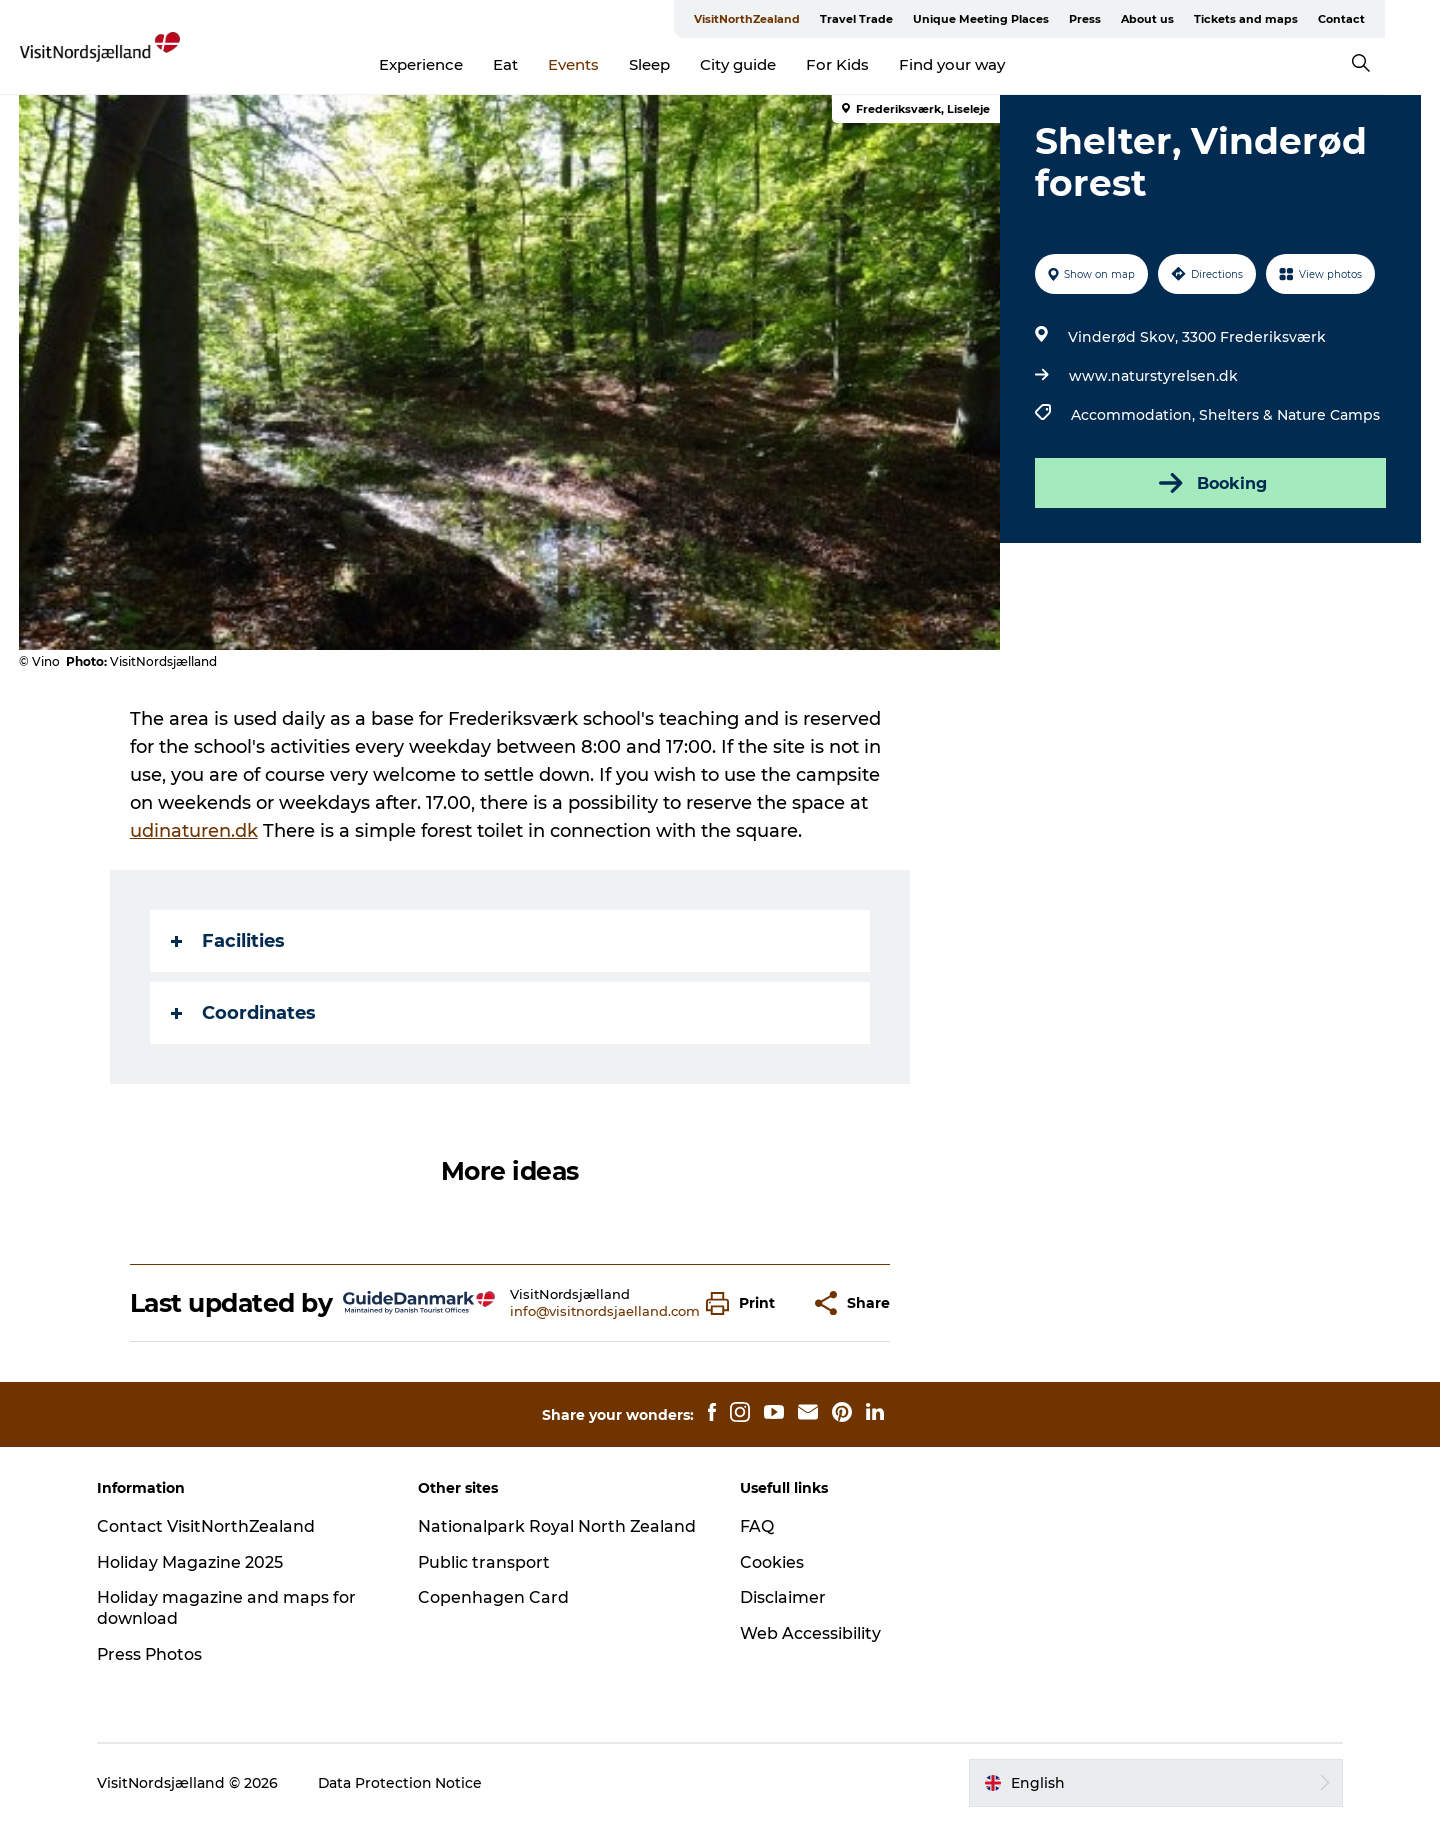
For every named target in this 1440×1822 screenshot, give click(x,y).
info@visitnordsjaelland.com (605, 1311)
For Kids (865, 64)
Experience (449, 64)
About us (1202, 19)
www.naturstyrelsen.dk (1153, 376)
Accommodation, (1135, 415)
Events (601, 64)
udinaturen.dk (194, 831)
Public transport (486, 1562)
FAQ (757, 1526)
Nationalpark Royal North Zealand (559, 1526)
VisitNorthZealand (802, 19)
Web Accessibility (810, 1633)
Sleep (677, 64)
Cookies (772, 1562)
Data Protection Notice (404, 1783)
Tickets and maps (1301, 19)
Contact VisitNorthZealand (209, 1526)
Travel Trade (911, 19)
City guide (766, 64)
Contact (1396, 19)
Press (1140, 19)
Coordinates (243, 1013)
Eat (533, 64)
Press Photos (153, 1654)
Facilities (228, 941)
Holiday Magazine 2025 (193, 1562)
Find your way (980, 64)
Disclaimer (783, 1597)
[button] (745, 1303)
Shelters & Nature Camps (1289, 415)
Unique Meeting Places (1036, 19)
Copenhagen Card (495, 1597)
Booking (1210, 483)
